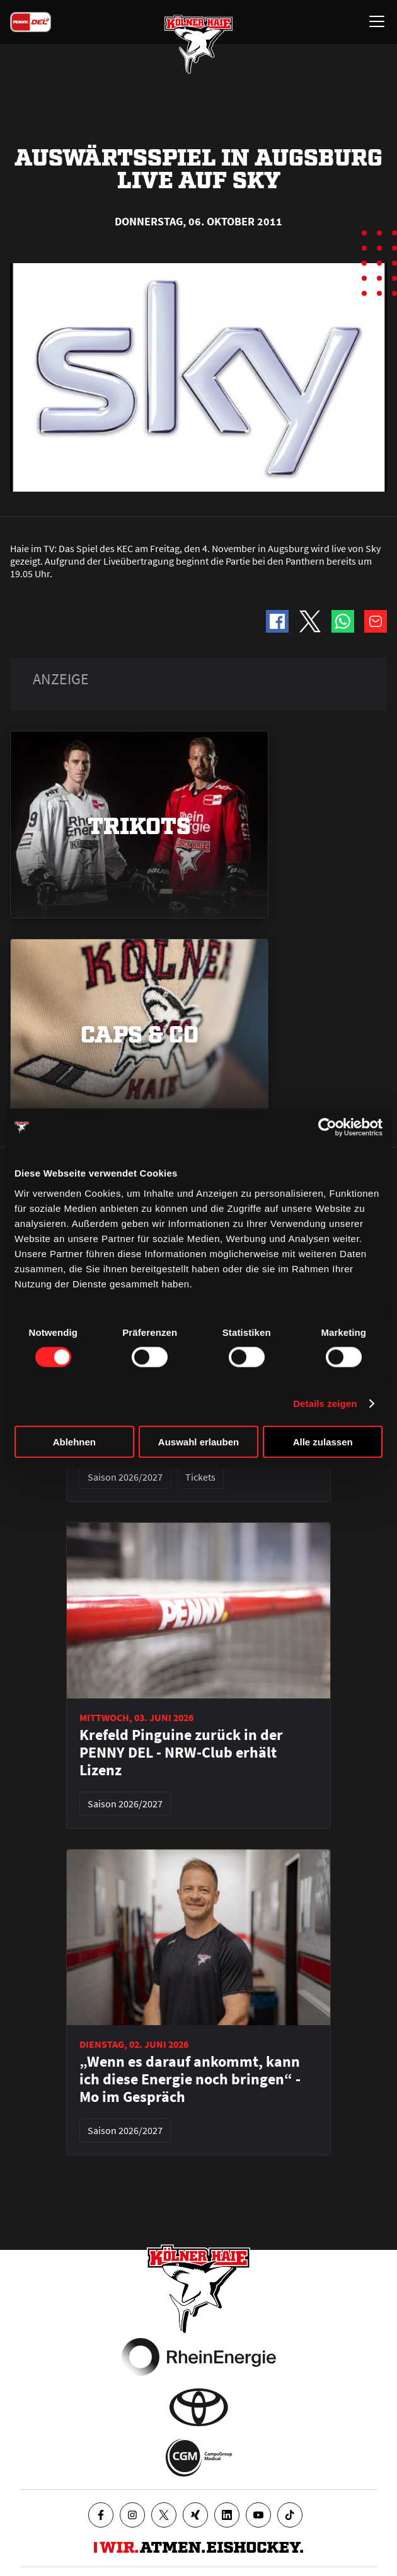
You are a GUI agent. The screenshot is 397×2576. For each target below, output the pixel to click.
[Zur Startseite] (198, 44)
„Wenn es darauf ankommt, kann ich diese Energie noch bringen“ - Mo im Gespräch (190, 2079)
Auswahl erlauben (198, 1441)
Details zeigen (325, 1403)
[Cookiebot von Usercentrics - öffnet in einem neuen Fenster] (327, 1127)
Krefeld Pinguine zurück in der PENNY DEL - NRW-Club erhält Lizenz (181, 1752)
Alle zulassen (323, 1441)
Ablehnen (74, 1441)
